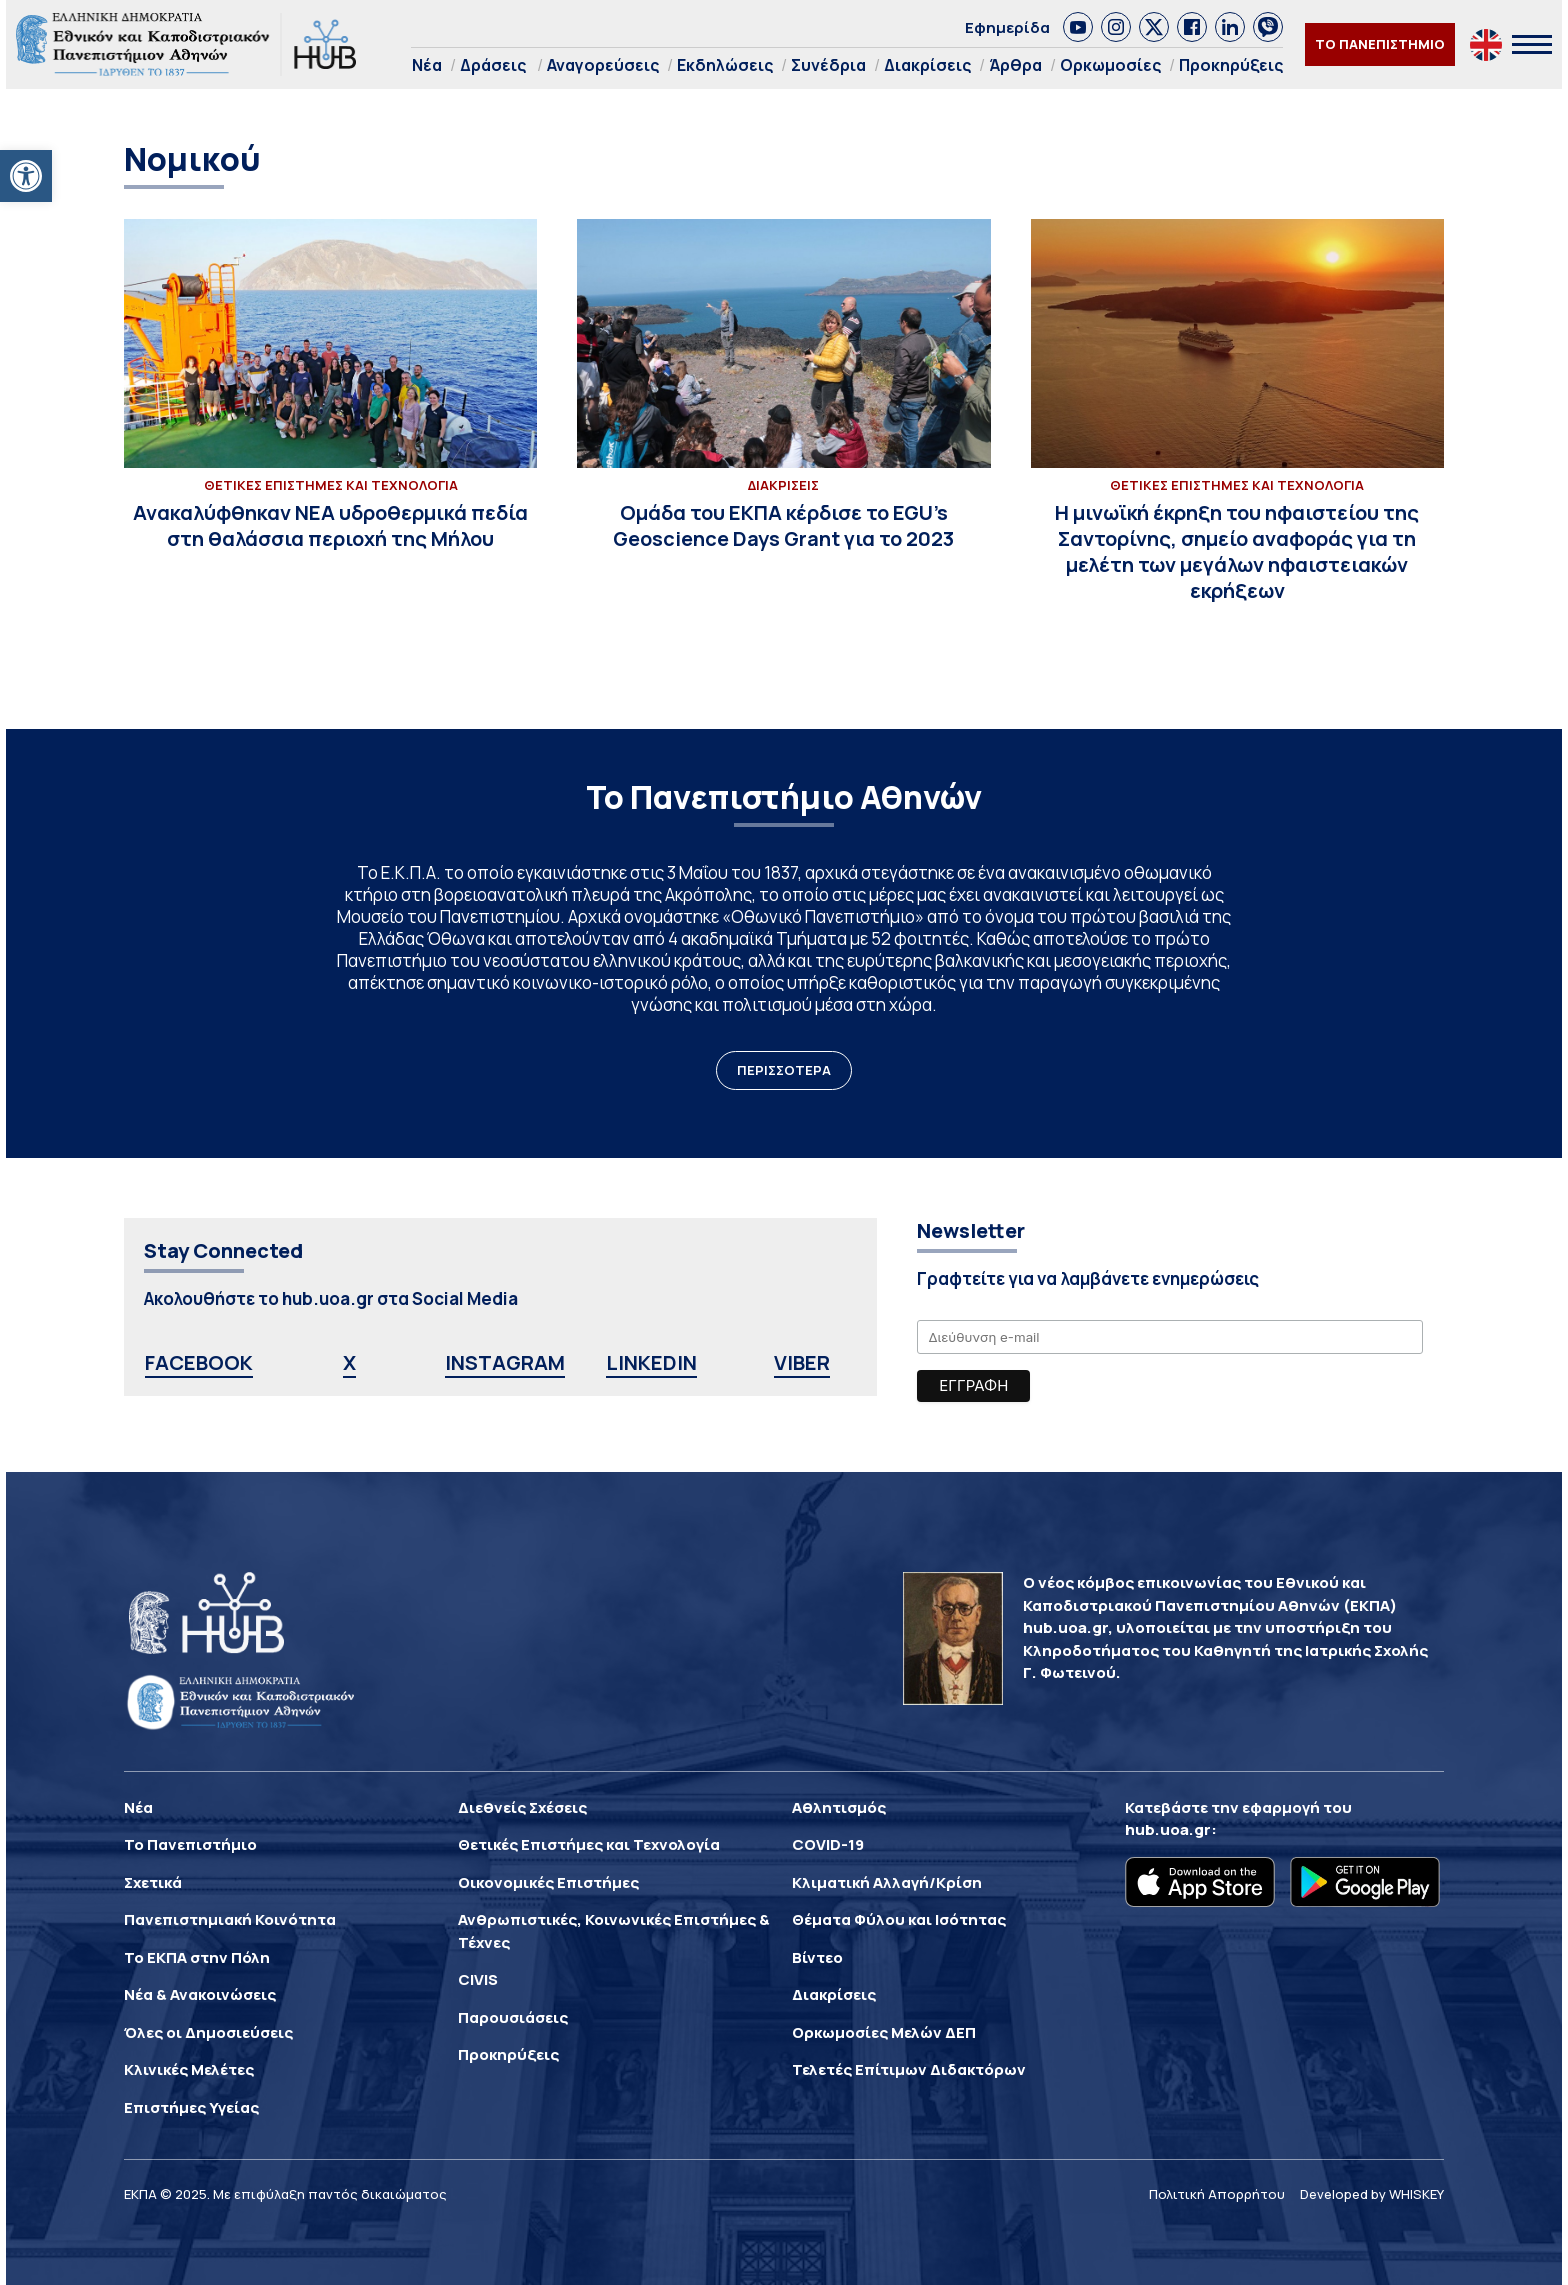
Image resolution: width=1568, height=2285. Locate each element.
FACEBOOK (199, 1362)
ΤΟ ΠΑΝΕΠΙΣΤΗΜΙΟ (1380, 44)
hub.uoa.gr (1168, 1829)
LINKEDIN (651, 1362)
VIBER (802, 1362)
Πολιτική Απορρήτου (1217, 2194)
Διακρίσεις (927, 65)
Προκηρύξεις (1231, 65)
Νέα (427, 65)
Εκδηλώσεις (725, 65)
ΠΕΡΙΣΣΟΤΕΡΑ (784, 1070)
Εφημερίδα (1007, 27)
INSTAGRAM (505, 1362)
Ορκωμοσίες (1110, 65)
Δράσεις (493, 65)
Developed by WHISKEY (1372, 2194)
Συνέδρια (828, 65)
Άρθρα (1015, 65)
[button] (26, 176)
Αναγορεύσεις (603, 65)
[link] (1078, 27)
